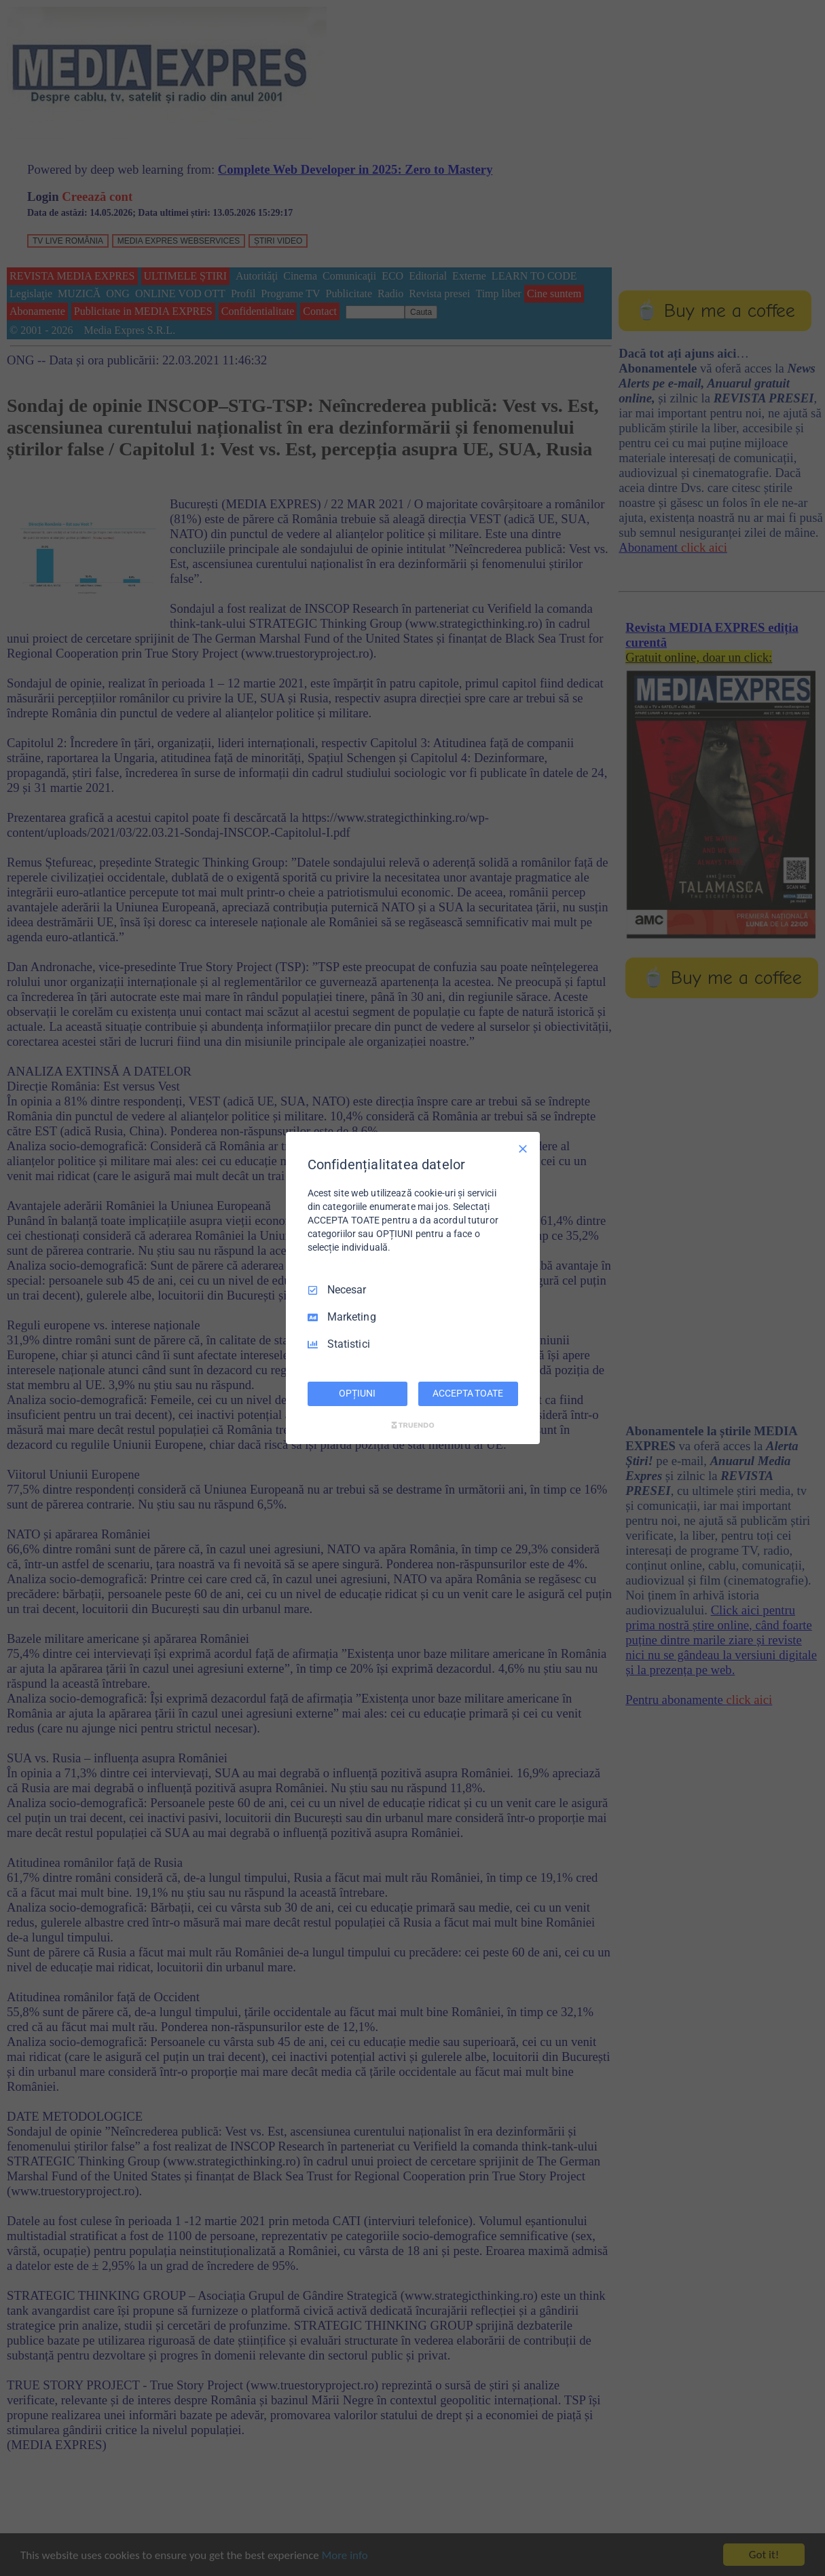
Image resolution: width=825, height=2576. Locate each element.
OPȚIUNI (357, 1393)
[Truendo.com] (413, 1425)
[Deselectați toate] (523, 1149)
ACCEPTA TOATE (467, 1393)
